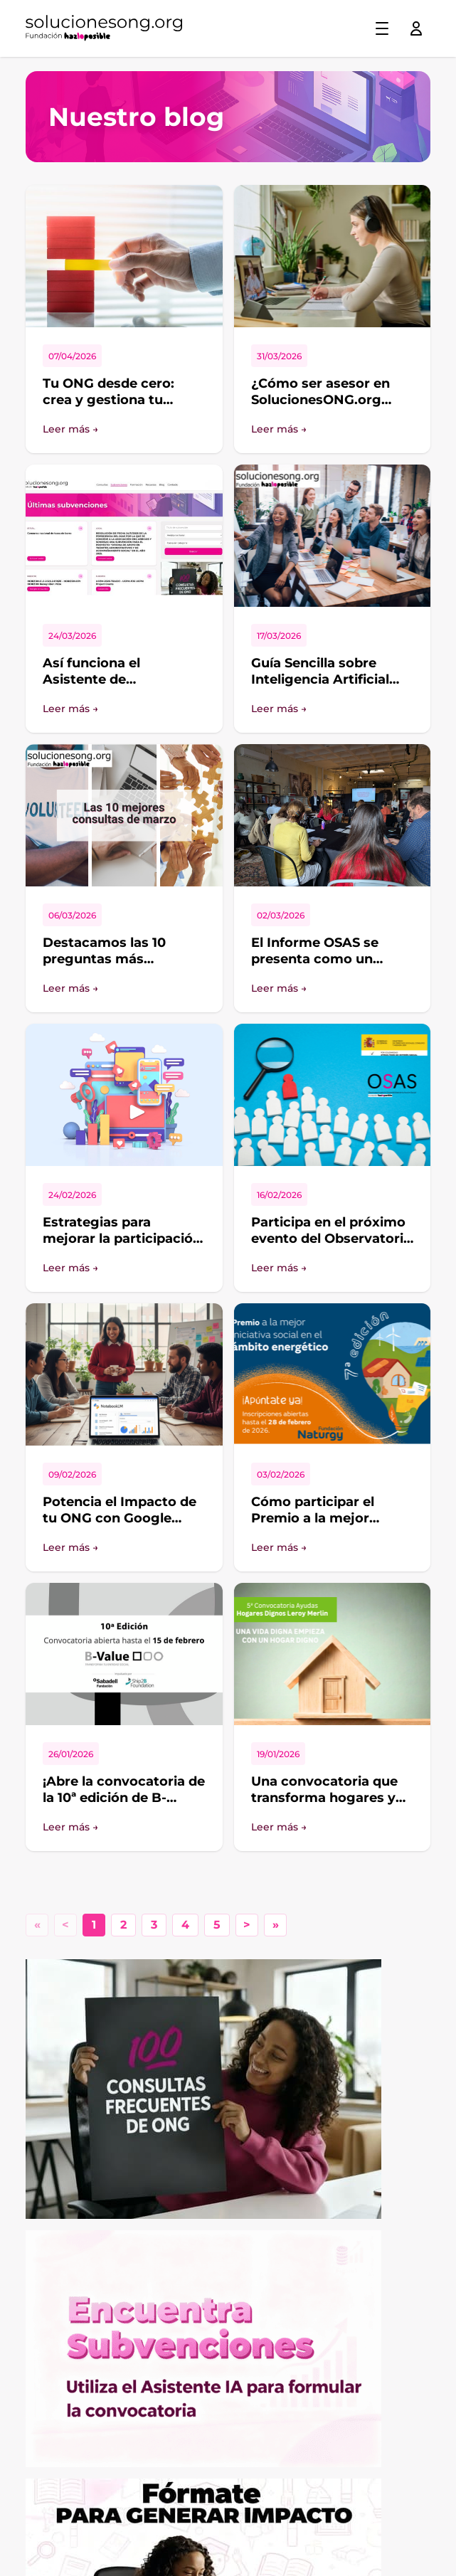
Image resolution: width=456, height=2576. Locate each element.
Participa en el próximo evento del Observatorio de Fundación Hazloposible (331, 1246)
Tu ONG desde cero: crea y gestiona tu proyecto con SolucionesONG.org (108, 408)
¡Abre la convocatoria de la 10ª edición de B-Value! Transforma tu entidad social (124, 1806)
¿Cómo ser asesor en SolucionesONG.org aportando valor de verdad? (320, 408)
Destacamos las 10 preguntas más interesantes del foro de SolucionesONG (122, 967)
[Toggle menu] (382, 28)
